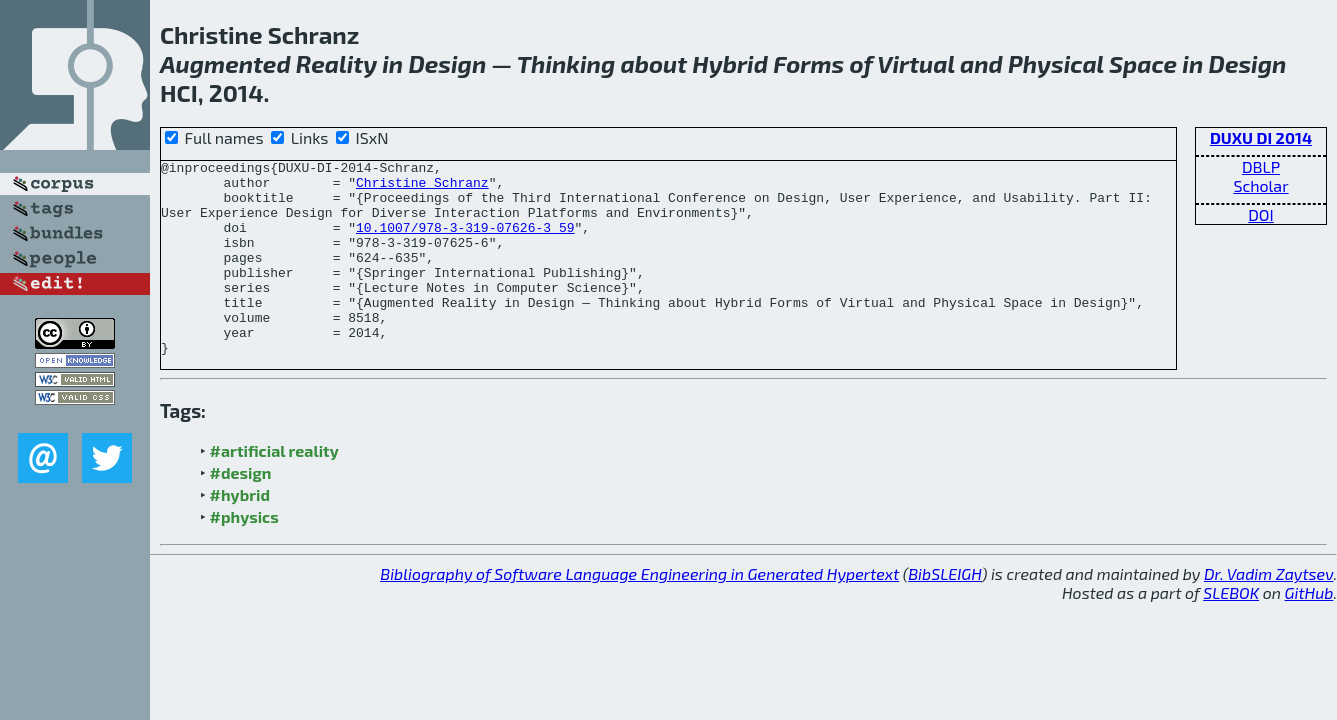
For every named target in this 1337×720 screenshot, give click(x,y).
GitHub (1309, 631)
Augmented (225, 63)
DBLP (1261, 166)
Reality (336, 63)
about (653, 63)
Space (1143, 63)
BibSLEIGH (944, 612)
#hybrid (240, 533)
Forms (808, 63)
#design (241, 511)
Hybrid (730, 63)
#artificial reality (274, 489)
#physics (244, 555)
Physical (1056, 63)
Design (447, 63)
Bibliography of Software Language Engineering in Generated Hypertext (639, 612)
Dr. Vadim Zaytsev (1268, 612)
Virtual (916, 63)
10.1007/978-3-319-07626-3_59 (465, 242)
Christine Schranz (422, 188)
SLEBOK (1231, 631)
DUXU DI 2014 (1261, 137)
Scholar (1260, 185)
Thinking (566, 63)
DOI (1261, 214)
